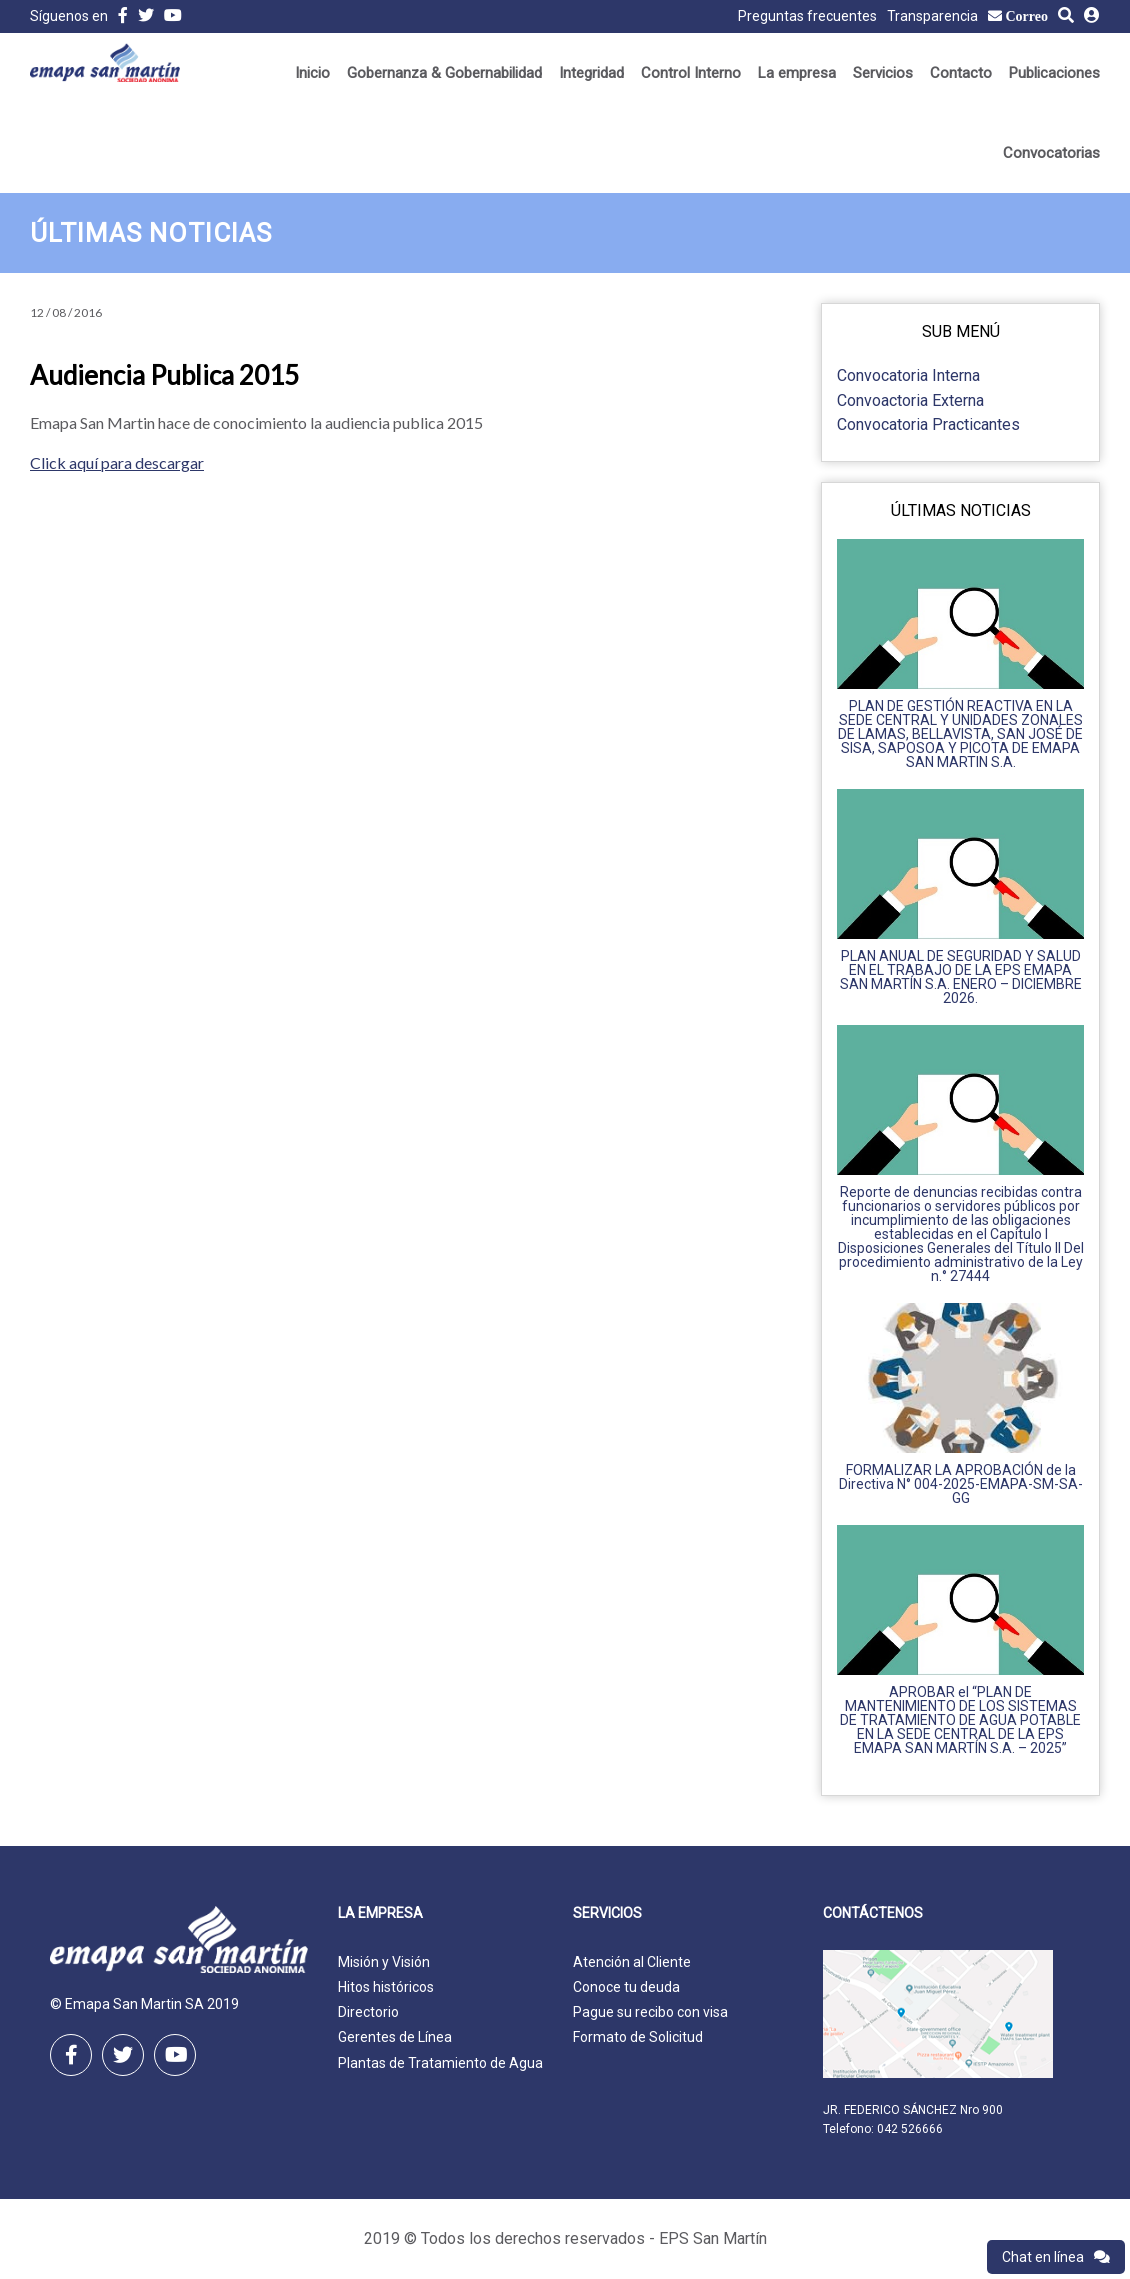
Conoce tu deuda (626, 1987)
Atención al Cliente (632, 1962)
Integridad (591, 73)
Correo (1027, 16)
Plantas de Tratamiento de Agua (440, 2063)
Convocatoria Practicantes (928, 424)
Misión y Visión (384, 1962)
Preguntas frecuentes (807, 16)
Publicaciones (1054, 73)
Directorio (368, 2012)
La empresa (797, 73)
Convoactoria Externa (910, 400)
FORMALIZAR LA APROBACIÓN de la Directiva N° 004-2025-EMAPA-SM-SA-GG (961, 1484)
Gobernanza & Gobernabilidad (444, 73)
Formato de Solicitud (638, 2037)
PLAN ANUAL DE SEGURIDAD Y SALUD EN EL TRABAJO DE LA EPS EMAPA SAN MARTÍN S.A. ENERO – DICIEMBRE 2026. (961, 977)
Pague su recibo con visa (650, 2012)
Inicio (312, 73)
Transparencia (932, 16)
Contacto (961, 73)
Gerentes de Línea (395, 2037)
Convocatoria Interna (908, 375)
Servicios (883, 73)
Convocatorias (1051, 153)
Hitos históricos (386, 1987)
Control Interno (691, 73)
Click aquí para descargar (117, 462)
